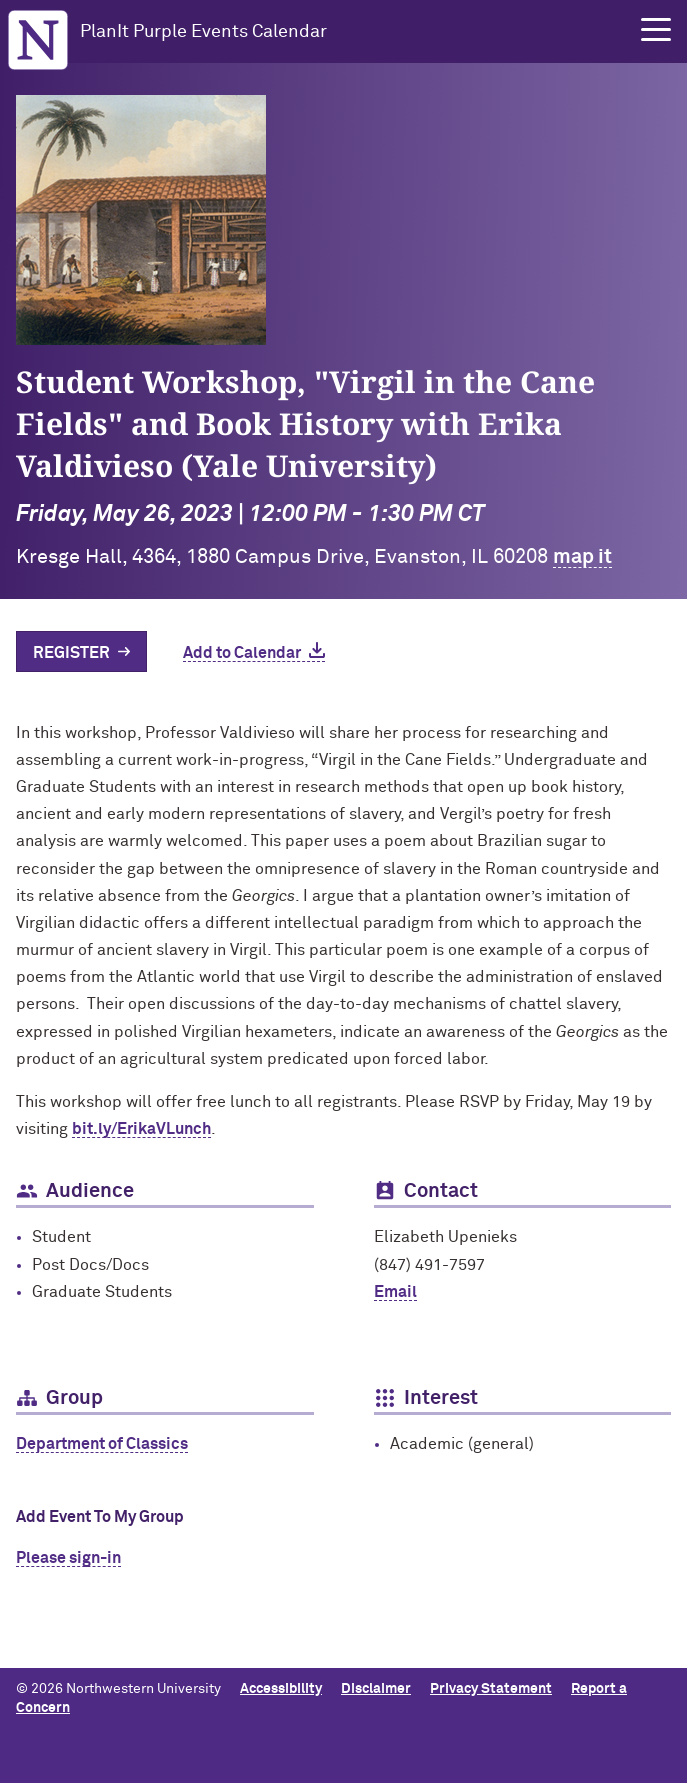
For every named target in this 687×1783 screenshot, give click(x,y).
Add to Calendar (242, 653)
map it (582, 557)
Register (71, 653)
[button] (656, 30)
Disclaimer (376, 1689)
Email (395, 1292)
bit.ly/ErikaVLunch (141, 1129)
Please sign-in (68, 1558)
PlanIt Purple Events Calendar (203, 32)
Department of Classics (102, 1444)
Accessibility (281, 1689)
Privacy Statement (491, 1689)
